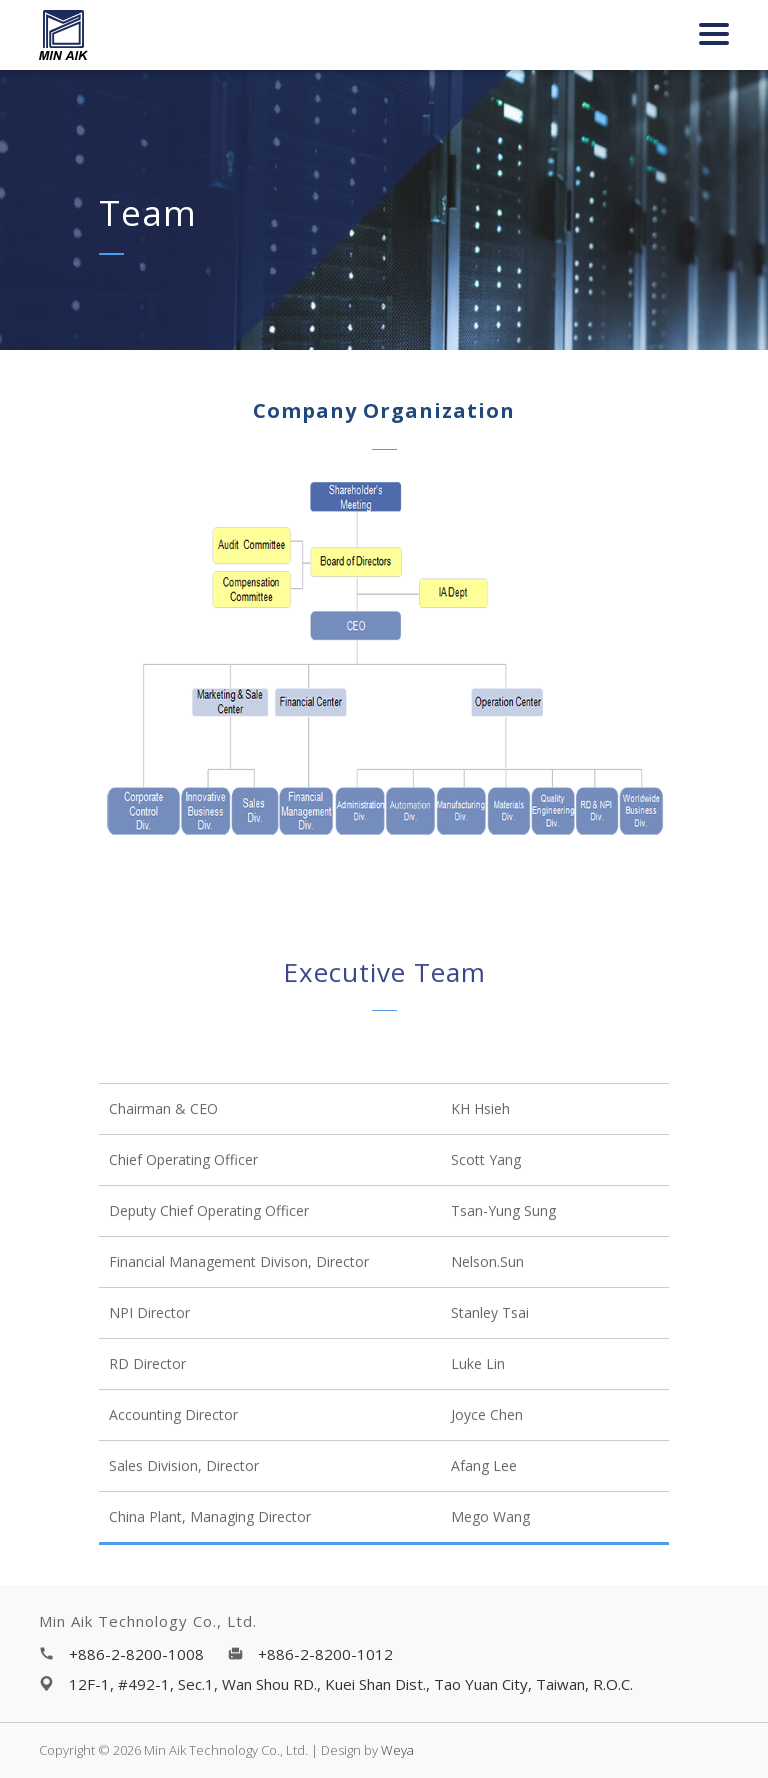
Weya (397, 1750)
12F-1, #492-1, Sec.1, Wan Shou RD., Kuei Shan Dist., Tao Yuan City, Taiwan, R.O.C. (351, 1684)
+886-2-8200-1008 (136, 1654)
